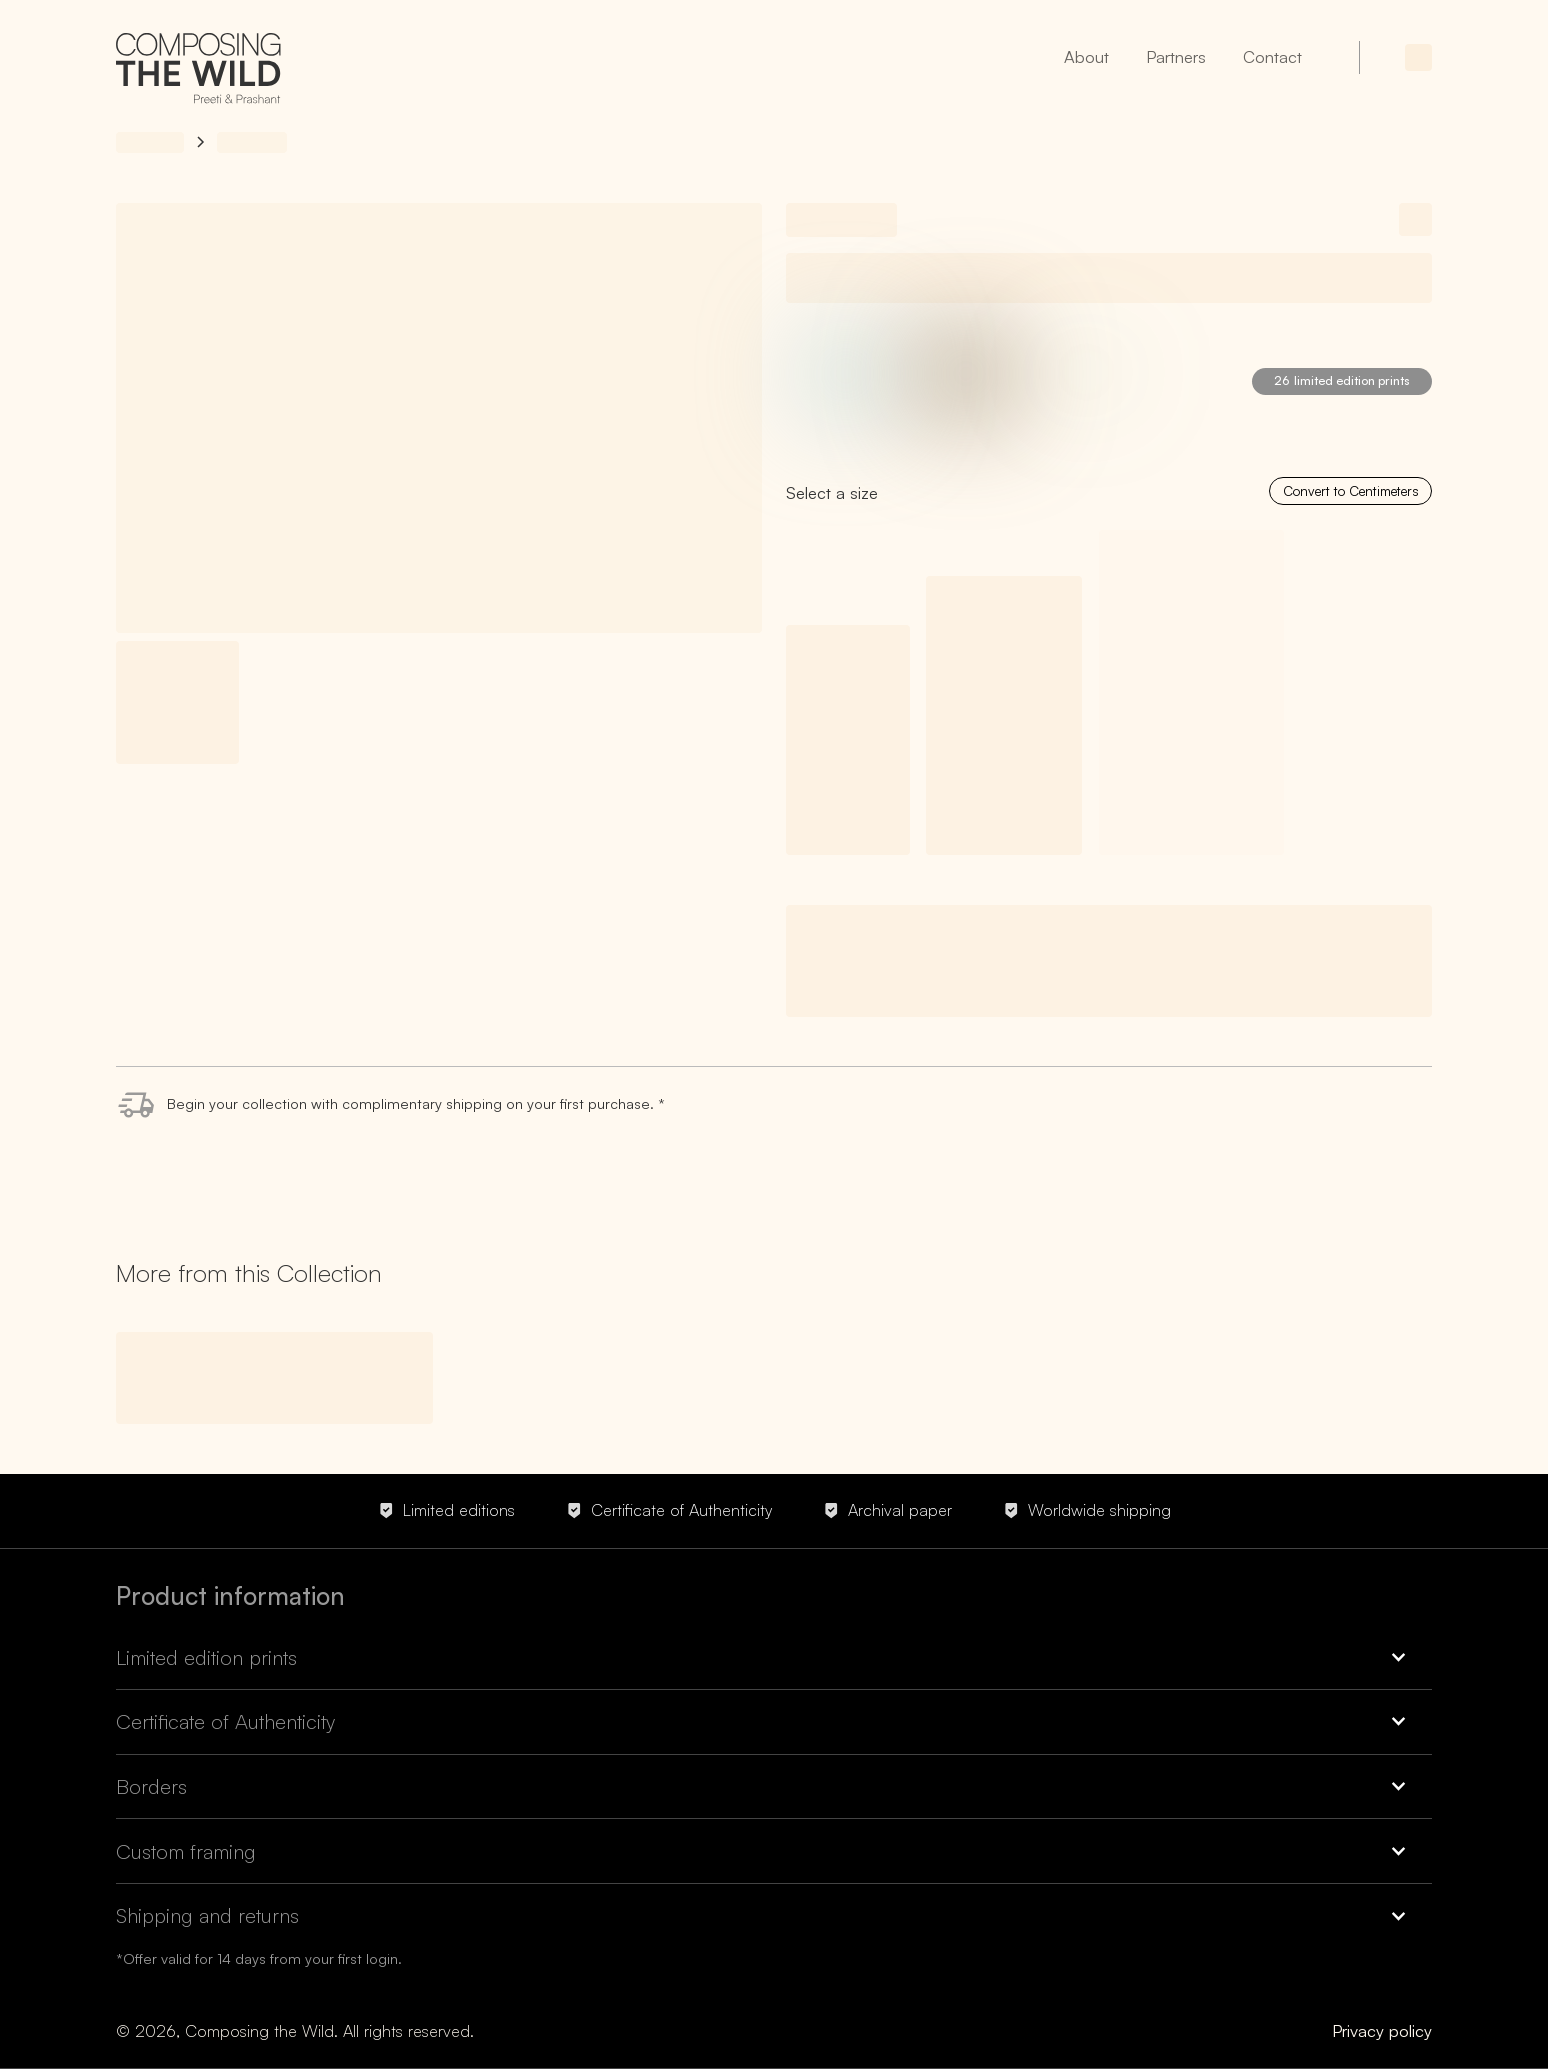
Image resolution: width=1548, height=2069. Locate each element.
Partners (1176, 56)
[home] (198, 72)
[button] (774, 1665)
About (1086, 56)
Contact (1272, 56)
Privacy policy (1382, 2030)
